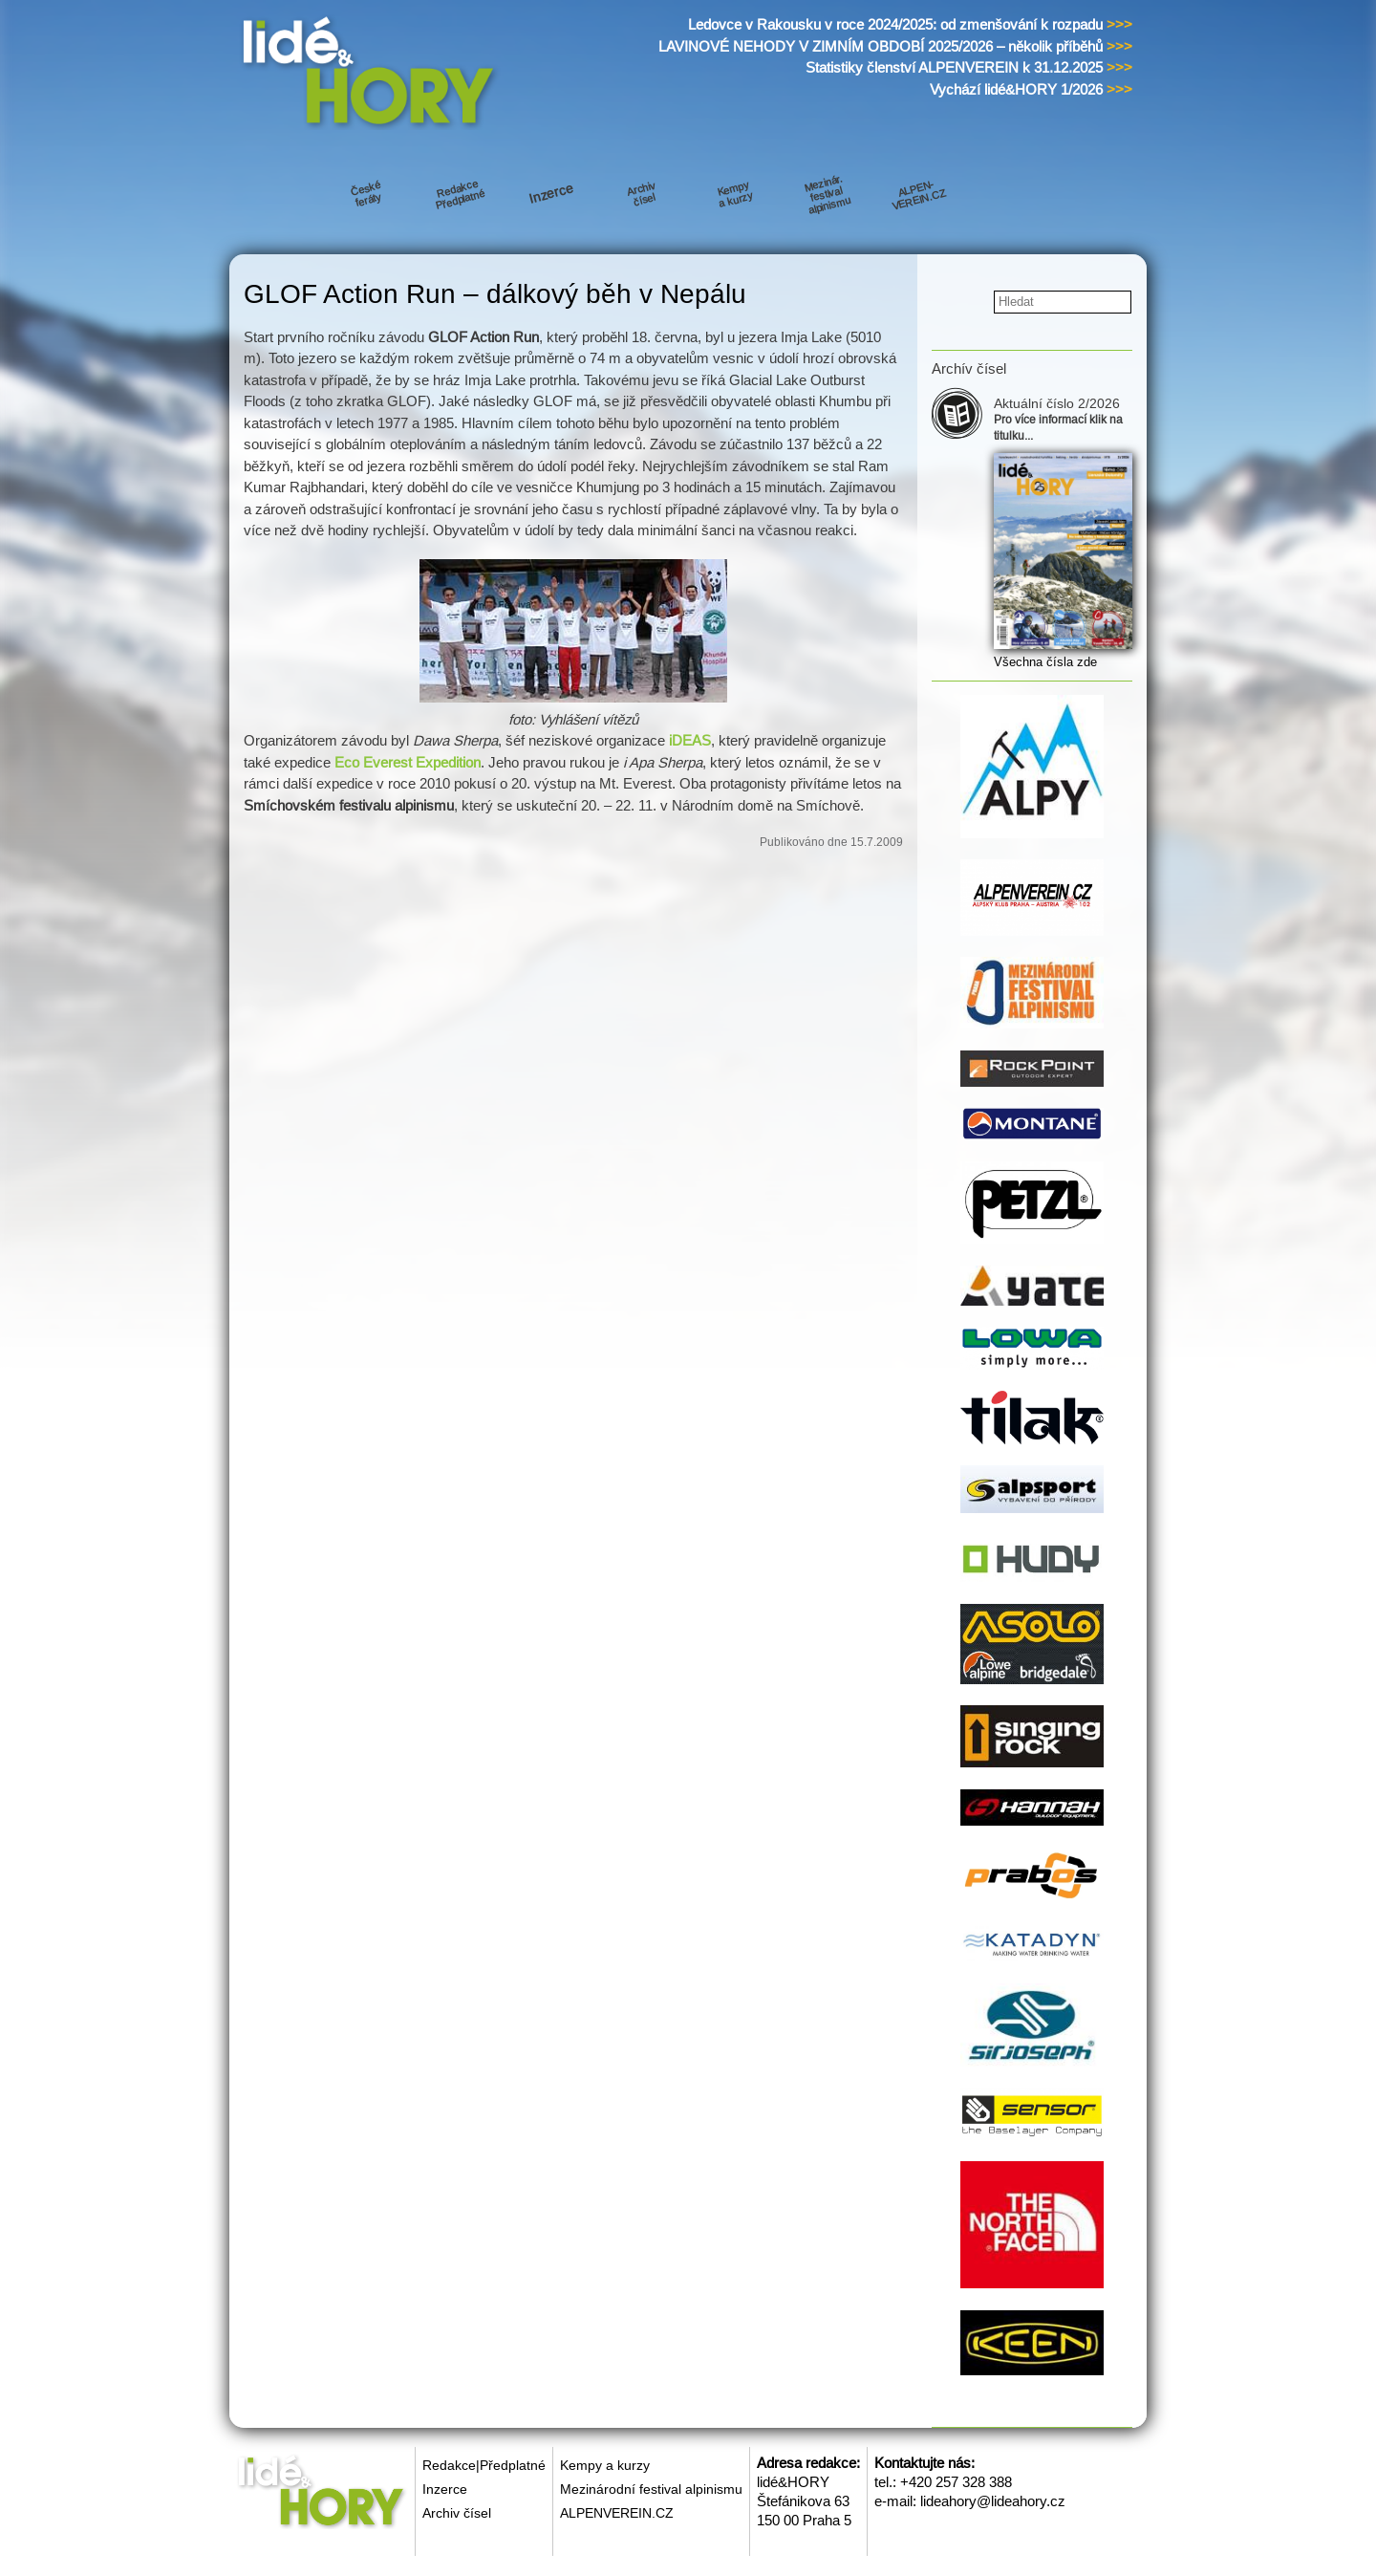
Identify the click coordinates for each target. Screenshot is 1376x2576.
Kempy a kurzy (605, 2465)
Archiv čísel (456, 2513)
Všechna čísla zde (1045, 662)
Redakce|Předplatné (484, 2465)
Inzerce (444, 2489)
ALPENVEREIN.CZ (617, 2513)
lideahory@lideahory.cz (992, 2501)
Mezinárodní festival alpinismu (651, 2489)
